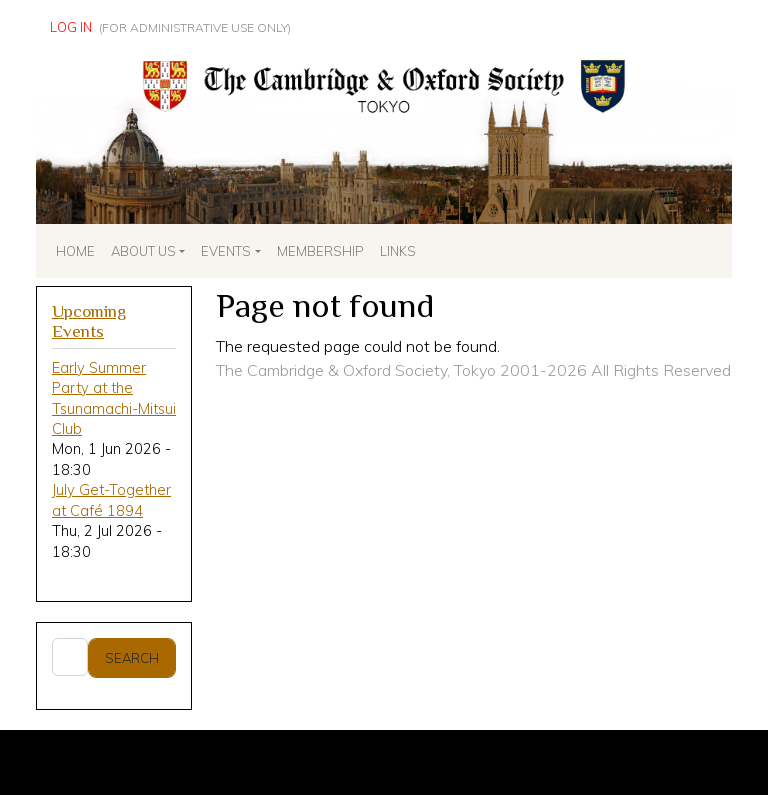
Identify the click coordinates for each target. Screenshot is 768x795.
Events (226, 251)
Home (75, 251)
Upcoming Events (89, 322)
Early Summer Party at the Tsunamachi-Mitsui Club (114, 398)
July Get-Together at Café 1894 (111, 499)
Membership (320, 251)
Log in (71, 27)
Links (398, 251)
